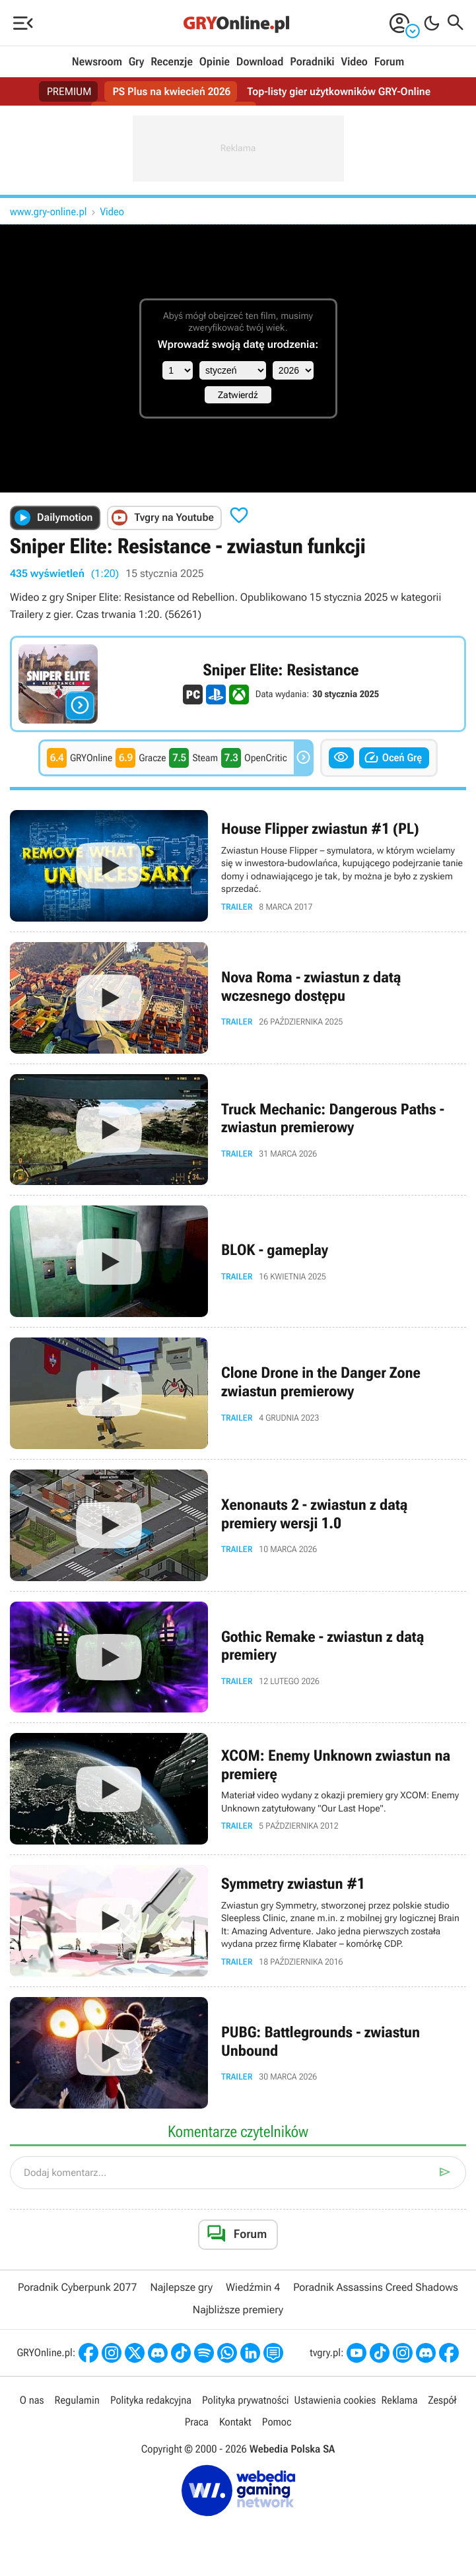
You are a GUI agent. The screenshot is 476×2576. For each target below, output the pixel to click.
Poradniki (312, 62)
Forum (389, 62)
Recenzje (172, 62)
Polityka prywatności (245, 2400)
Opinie (214, 62)
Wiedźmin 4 (253, 2287)
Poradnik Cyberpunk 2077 (77, 2287)
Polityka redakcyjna (150, 2400)
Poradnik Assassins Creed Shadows (375, 2287)
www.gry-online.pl (48, 211)
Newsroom (97, 62)
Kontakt (235, 2422)
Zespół (442, 2400)
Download (260, 62)
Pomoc (276, 2422)
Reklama (399, 2400)
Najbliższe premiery (238, 2309)
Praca (197, 2422)
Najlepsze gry (181, 2287)
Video (354, 62)
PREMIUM (69, 91)
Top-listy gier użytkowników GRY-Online (338, 91)
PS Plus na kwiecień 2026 (171, 91)
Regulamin (77, 2400)
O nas (32, 2400)
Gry (137, 62)
